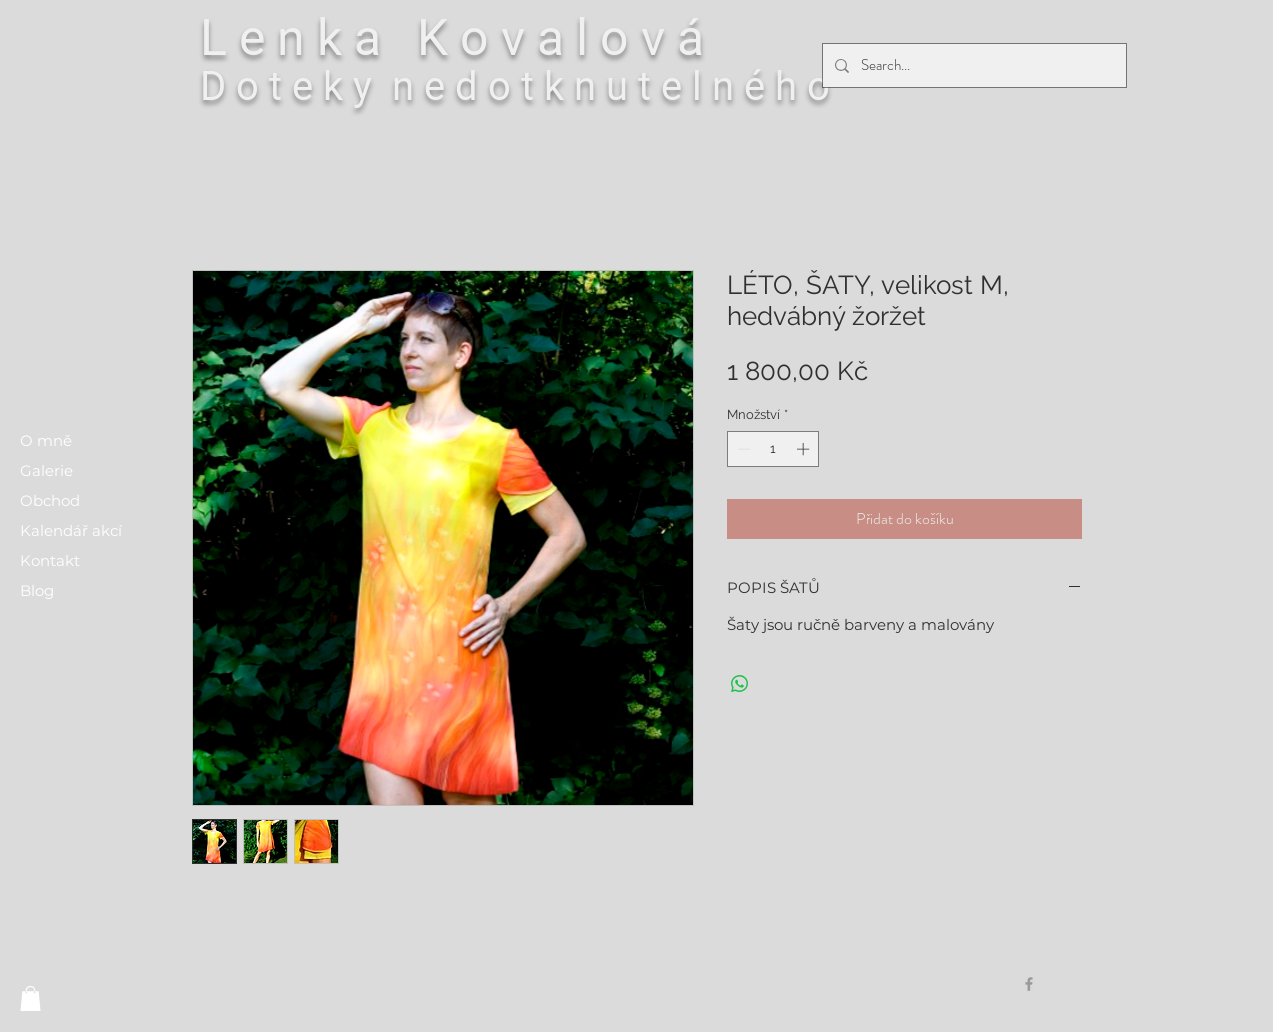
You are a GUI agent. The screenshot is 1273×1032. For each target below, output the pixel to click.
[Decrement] (742, 449)
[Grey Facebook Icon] (1029, 984)
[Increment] (805, 449)
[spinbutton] (773, 449)
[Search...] (972, 65)
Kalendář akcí (71, 530)
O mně (46, 440)
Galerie (46, 470)
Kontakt (50, 560)
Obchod (50, 500)
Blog (37, 590)
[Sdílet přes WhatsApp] (740, 684)
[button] (30, 998)
